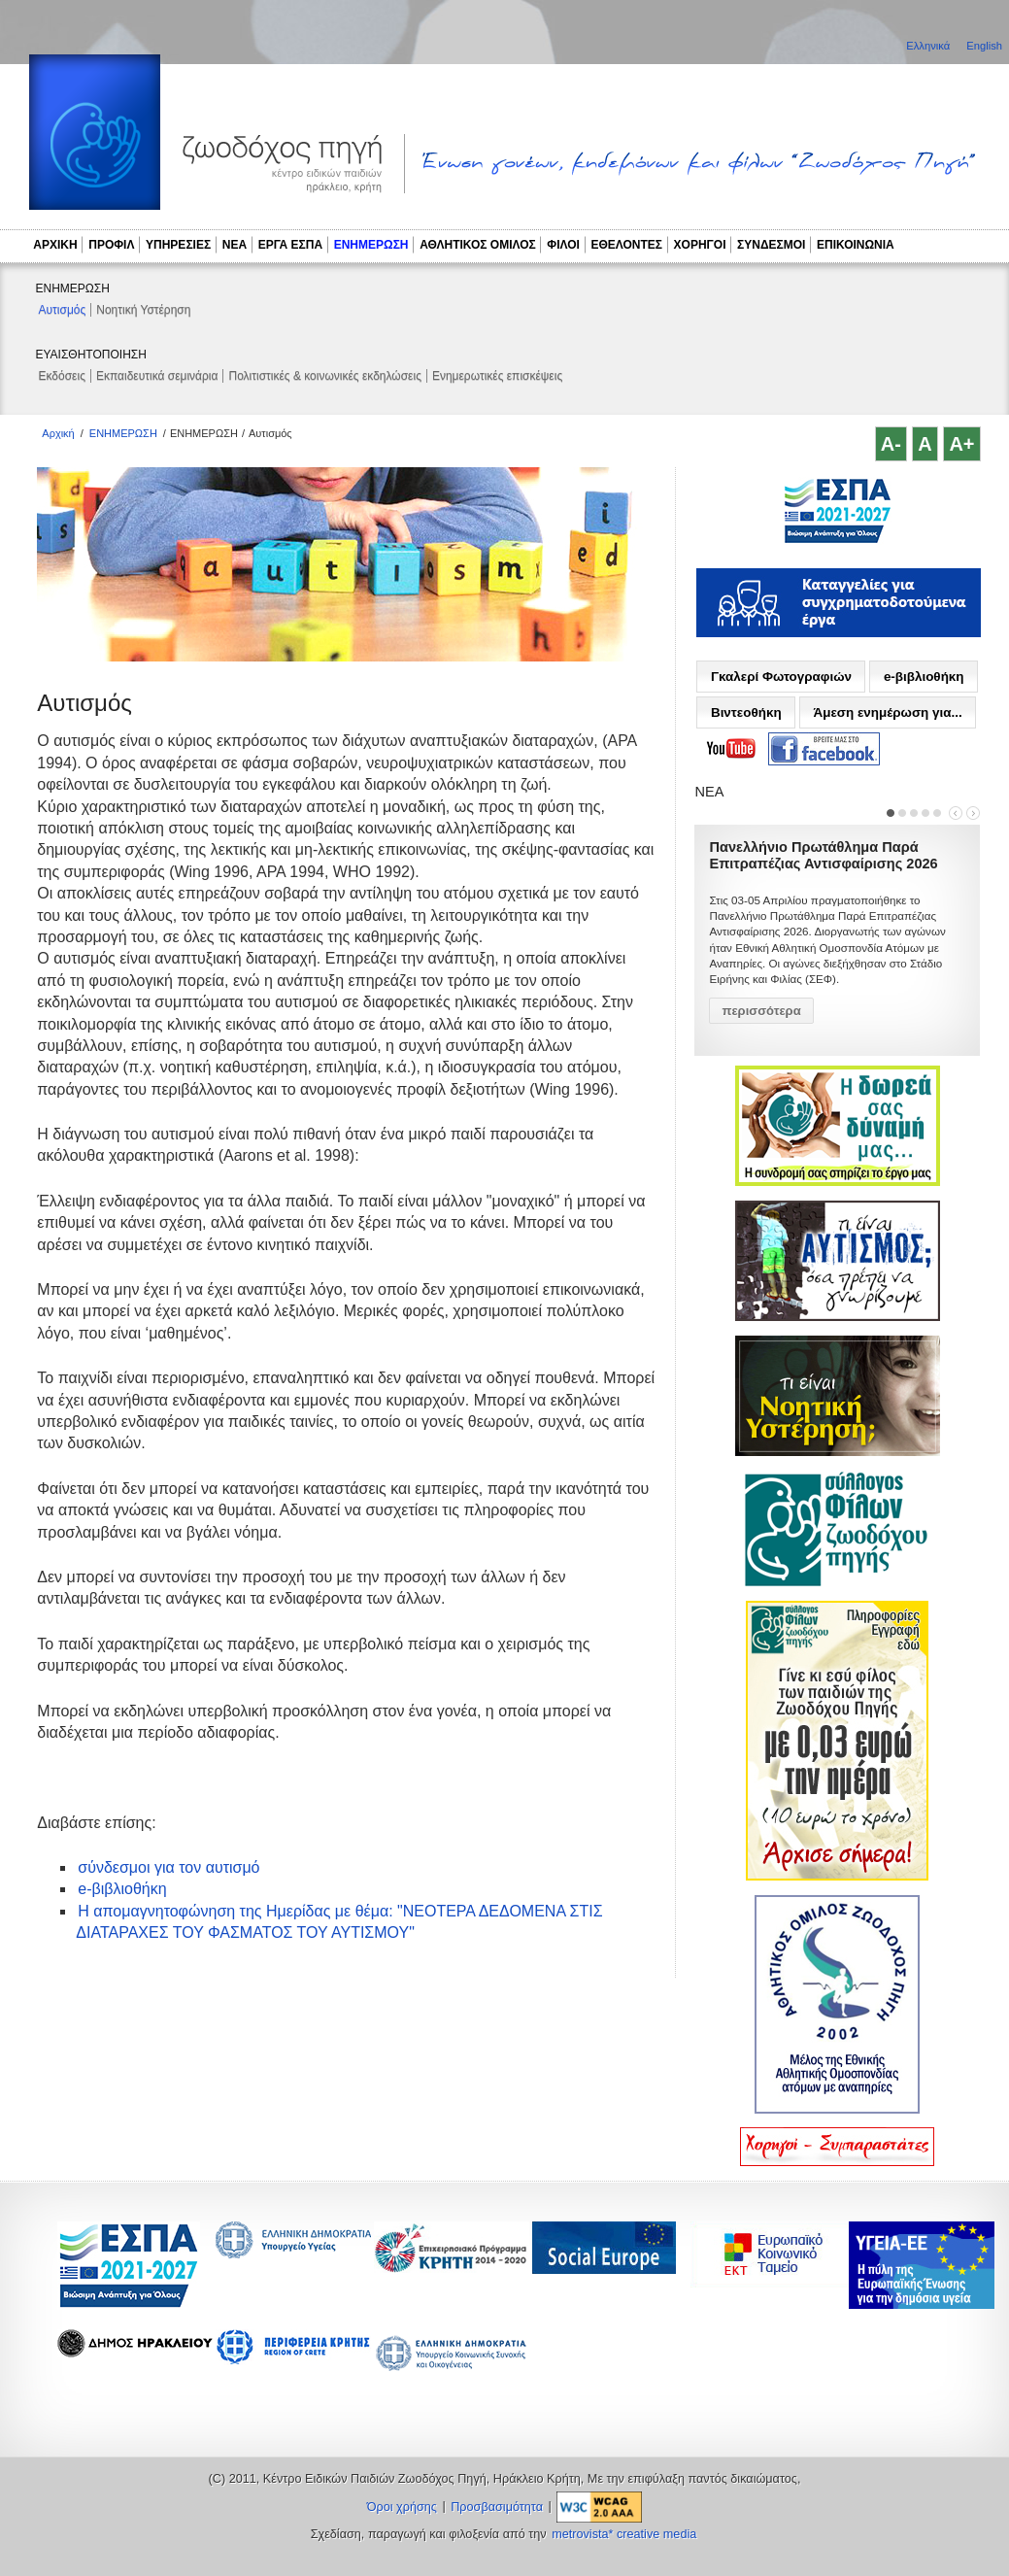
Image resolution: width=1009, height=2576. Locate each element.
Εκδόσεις (62, 376)
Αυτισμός (62, 310)
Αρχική (58, 433)
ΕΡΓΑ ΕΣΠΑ (290, 245)
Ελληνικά (929, 45)
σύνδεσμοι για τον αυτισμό (168, 1867)
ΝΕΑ (234, 245)
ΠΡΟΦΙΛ (111, 245)
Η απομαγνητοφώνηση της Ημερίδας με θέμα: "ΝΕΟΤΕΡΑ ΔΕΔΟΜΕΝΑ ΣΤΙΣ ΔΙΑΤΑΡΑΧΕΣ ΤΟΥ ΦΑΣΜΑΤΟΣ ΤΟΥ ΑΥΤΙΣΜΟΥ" (339, 1922)
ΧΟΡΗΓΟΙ (700, 245)
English (984, 45)
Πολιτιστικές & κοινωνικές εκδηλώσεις (324, 376)
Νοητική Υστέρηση (143, 310)
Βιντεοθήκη (746, 712)
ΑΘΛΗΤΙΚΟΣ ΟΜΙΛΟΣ (478, 245)
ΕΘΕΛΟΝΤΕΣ (626, 245)
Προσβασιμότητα (497, 2507)
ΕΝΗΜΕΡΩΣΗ (371, 245)
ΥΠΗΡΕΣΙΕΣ (178, 245)
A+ (961, 444)
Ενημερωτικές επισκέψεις (497, 376)
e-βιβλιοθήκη (122, 1889)
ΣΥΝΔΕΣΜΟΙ (771, 245)
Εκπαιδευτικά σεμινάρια (157, 376)
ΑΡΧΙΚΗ (55, 245)
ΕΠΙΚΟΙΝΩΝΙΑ (855, 245)
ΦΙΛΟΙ (563, 245)
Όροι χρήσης (402, 2507)
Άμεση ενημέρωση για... (887, 712)
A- (891, 444)
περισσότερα (761, 1010)
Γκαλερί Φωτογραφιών (781, 676)
